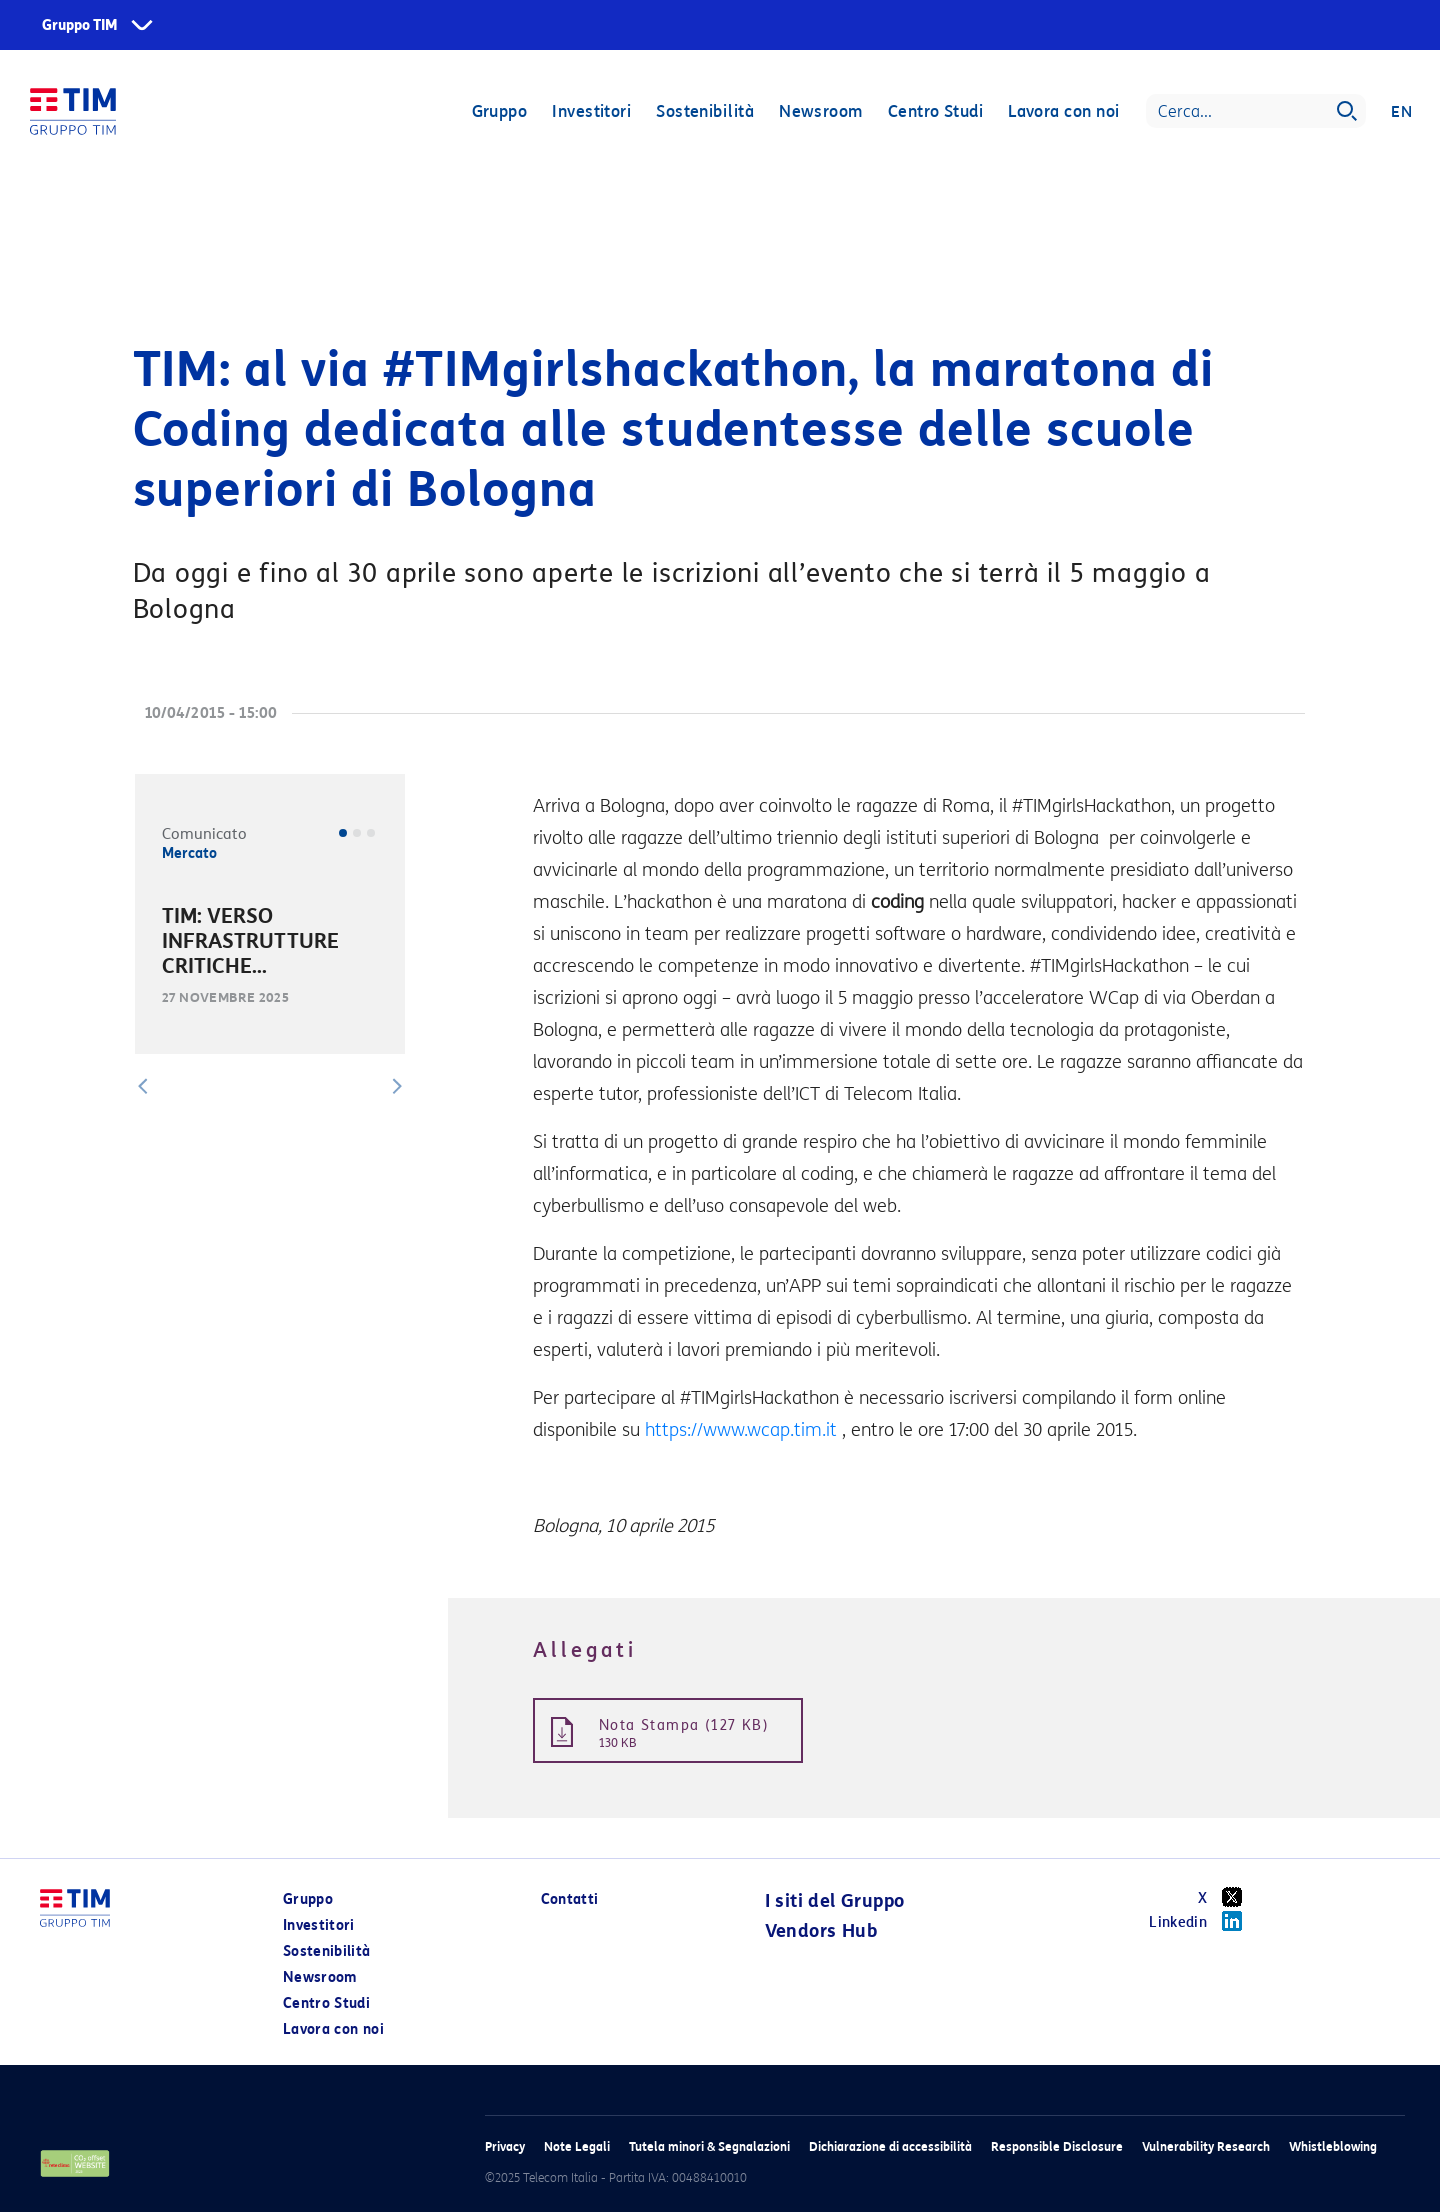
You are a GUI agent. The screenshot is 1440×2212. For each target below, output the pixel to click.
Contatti (570, 1899)
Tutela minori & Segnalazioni (709, 2146)
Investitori (591, 112)
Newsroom (821, 112)
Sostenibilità (705, 112)
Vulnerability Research (1206, 2146)
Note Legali (577, 2146)
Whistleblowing (1333, 2146)
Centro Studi (934, 112)
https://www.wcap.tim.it (741, 1430)
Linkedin (1202, 1921)
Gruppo (499, 112)
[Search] (1256, 112)
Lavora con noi (1063, 112)
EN (1401, 112)
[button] (143, 1086)
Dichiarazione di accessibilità (890, 2146)
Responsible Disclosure (1057, 2146)
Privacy (505, 2146)
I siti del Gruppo (835, 1901)
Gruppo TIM (80, 25)
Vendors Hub (821, 1931)
